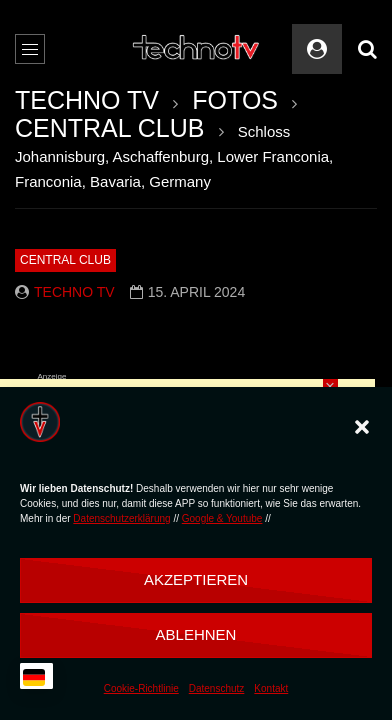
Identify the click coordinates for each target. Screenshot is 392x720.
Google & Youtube (222, 518)
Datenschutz (217, 688)
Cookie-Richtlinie (141, 688)
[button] (362, 427)
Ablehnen (196, 634)
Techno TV (74, 292)
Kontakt (271, 688)
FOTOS (235, 100)
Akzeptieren (196, 579)
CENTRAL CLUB (109, 128)
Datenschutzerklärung (121, 518)
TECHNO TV (87, 100)
